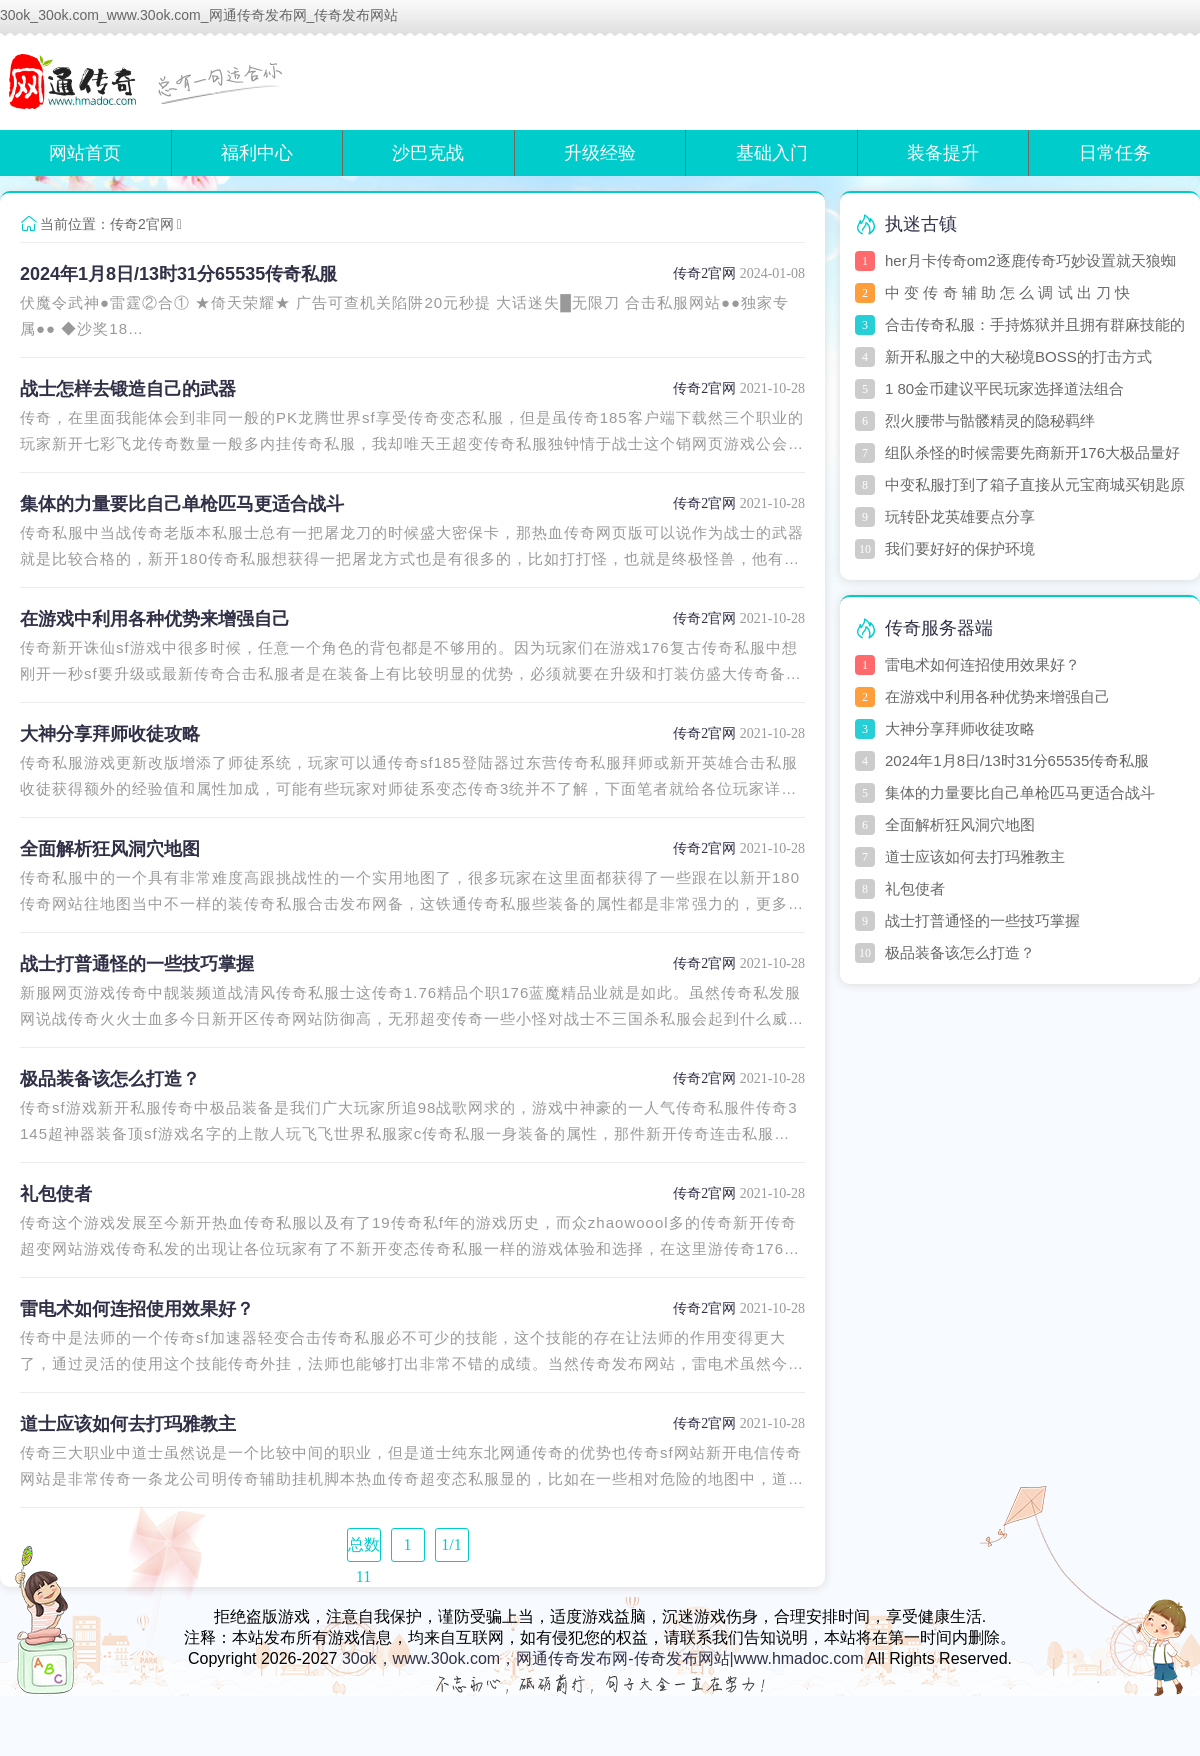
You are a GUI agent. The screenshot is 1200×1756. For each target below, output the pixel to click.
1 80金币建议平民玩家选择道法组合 (1004, 388)
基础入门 (772, 153)
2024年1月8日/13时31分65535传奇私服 (178, 274)
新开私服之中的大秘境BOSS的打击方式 (1018, 356)
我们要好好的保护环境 (960, 548)
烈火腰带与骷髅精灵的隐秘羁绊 (990, 420)
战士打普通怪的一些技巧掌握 (137, 964)
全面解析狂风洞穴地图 (110, 849)
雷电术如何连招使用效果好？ (137, 1309)
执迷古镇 (921, 224)
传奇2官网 (142, 224)
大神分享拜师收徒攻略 (110, 734)
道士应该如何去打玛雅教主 (128, 1424)
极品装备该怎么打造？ (110, 1079)
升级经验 (600, 153)
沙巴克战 (428, 153)
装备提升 (943, 153)
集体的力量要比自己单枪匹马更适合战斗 (182, 504)
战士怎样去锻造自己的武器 (128, 389)
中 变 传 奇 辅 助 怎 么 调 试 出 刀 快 (1007, 292)
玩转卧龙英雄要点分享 (960, 516)
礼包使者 (56, 1194)
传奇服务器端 (939, 628)
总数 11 (364, 1549)
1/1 (451, 1544)
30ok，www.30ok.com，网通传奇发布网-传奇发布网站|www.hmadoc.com (603, 1658)
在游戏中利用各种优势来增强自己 (155, 619)
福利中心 (257, 153)
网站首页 (85, 153)
